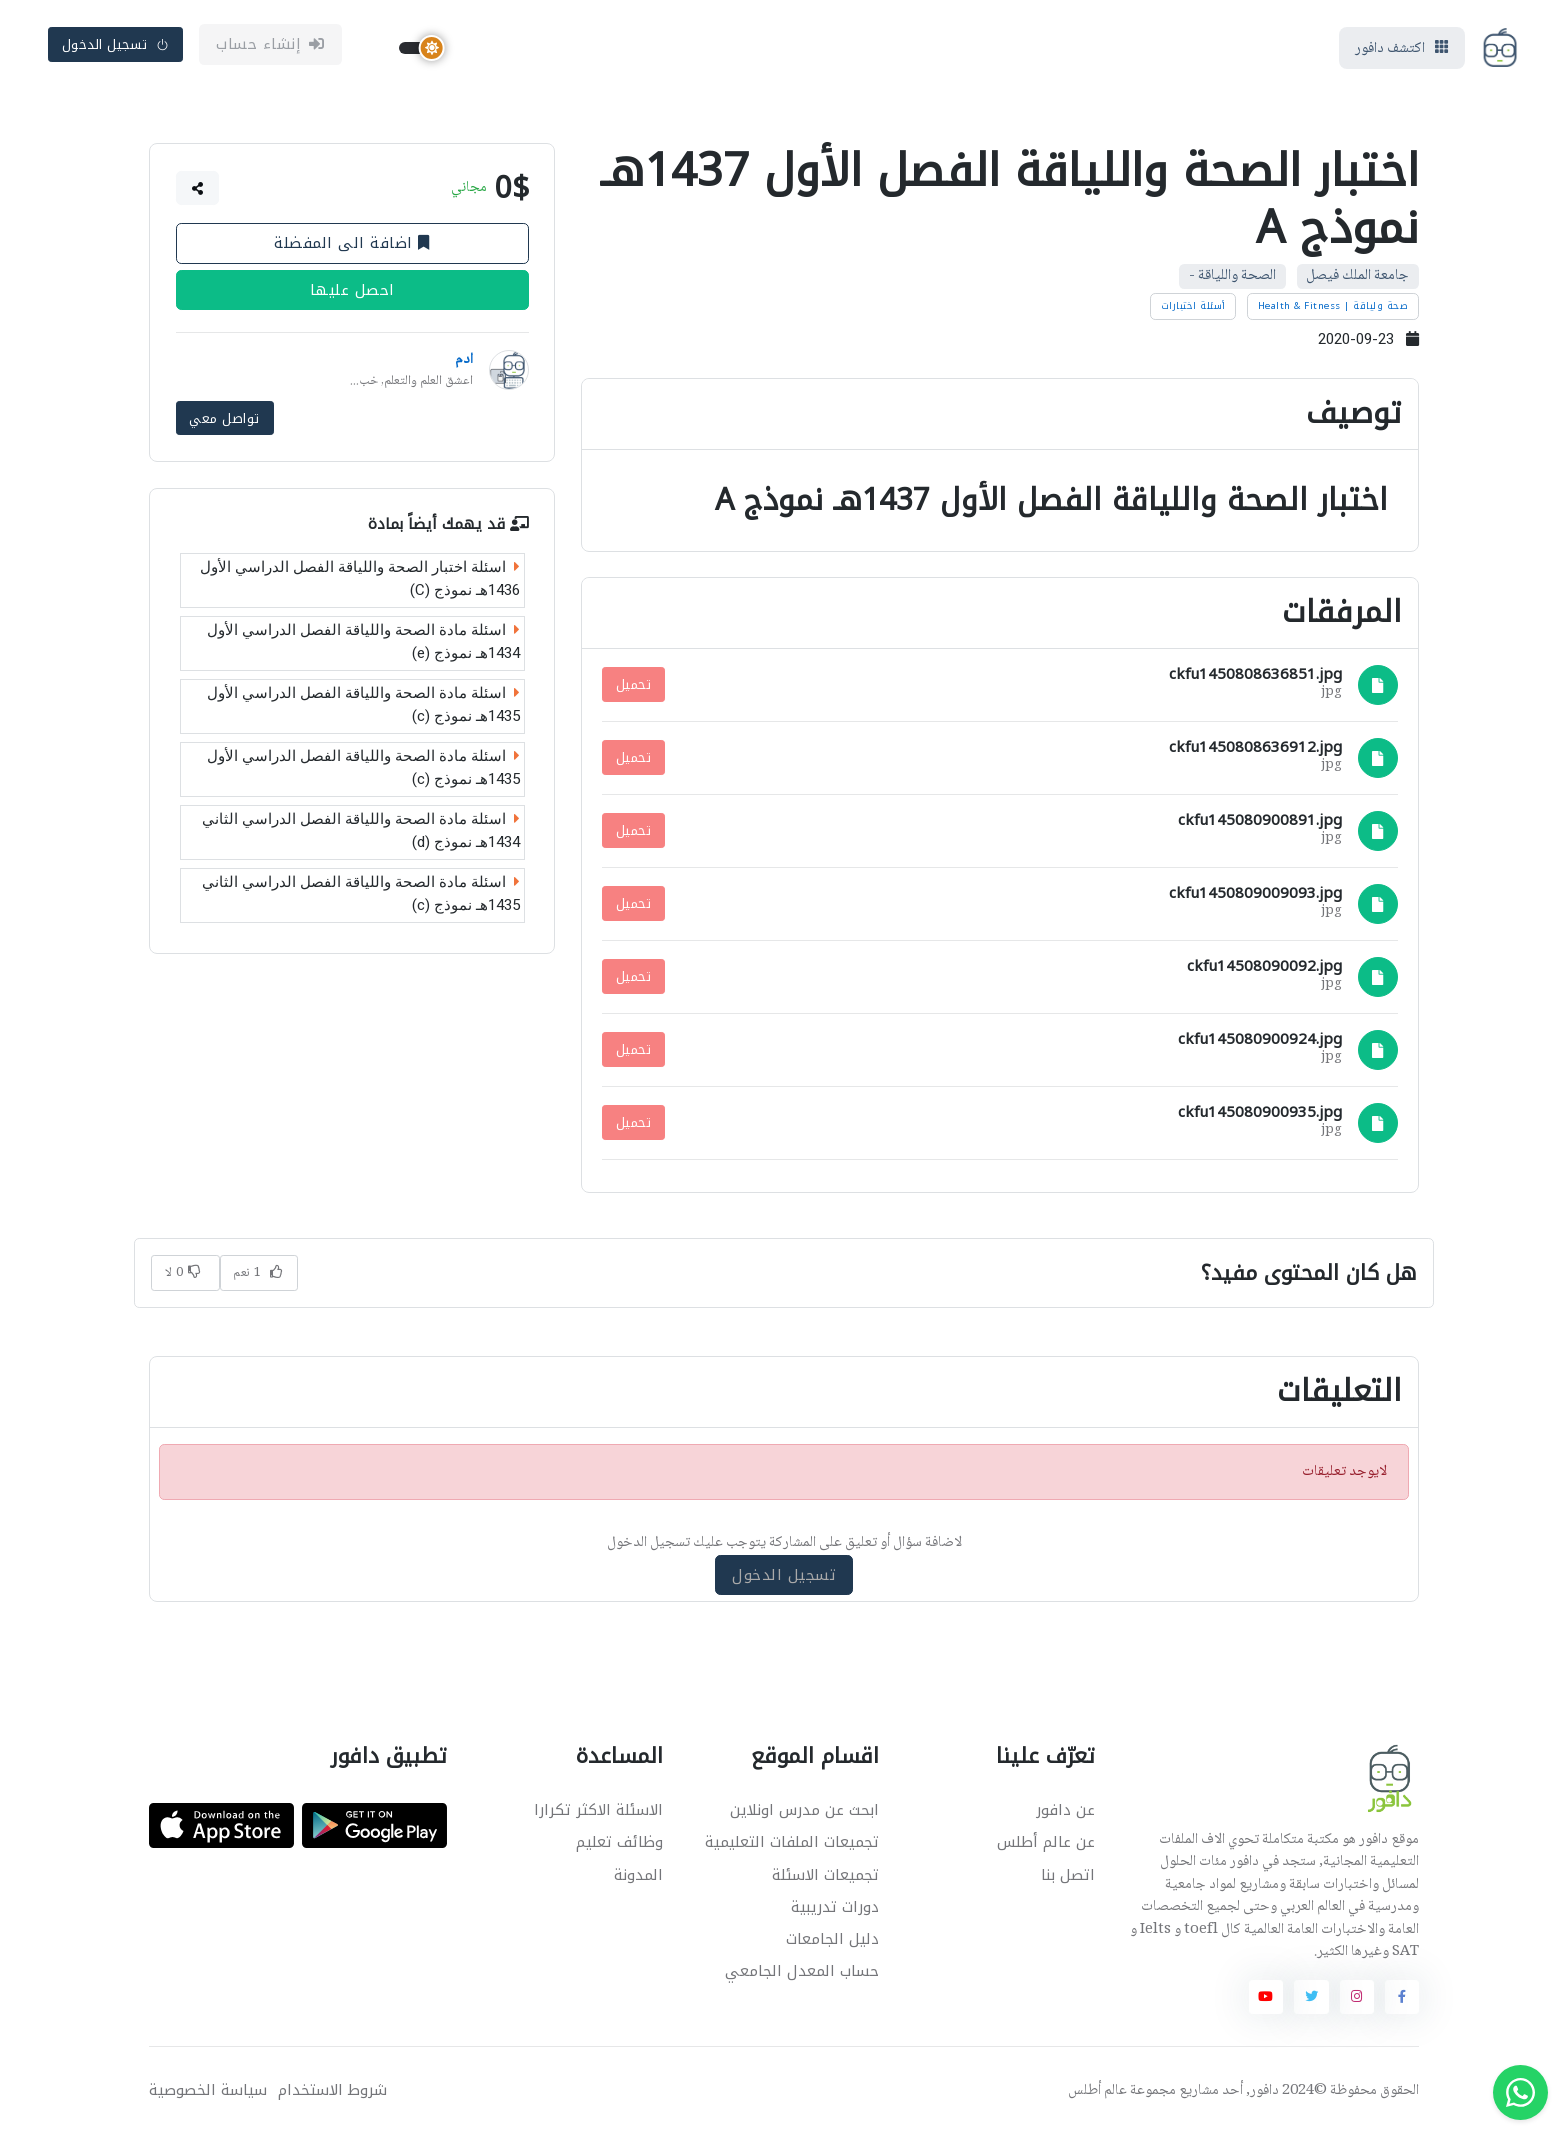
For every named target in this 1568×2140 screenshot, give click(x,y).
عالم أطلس (1097, 2095)
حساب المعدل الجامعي (802, 1975)
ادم (464, 365)
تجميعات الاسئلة (825, 1879)
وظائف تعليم (619, 1847)
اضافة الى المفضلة (352, 248)
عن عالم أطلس (1046, 1847)
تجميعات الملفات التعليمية (792, 1847)
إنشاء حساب (270, 47)
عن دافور (1065, 1815)
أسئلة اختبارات (1193, 310)
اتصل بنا (1068, 1879)
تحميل (634, 689)
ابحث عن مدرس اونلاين (804, 1815)
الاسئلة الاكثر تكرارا (598, 1815)
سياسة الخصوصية (208, 2094)
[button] (198, 193)
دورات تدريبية (835, 1911)
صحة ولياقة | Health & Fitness (1333, 310)
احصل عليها (352, 295)
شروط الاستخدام (332, 2094)
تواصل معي (224, 421)
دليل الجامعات (832, 1943)
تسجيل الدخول (116, 46)
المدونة (638, 1879)
